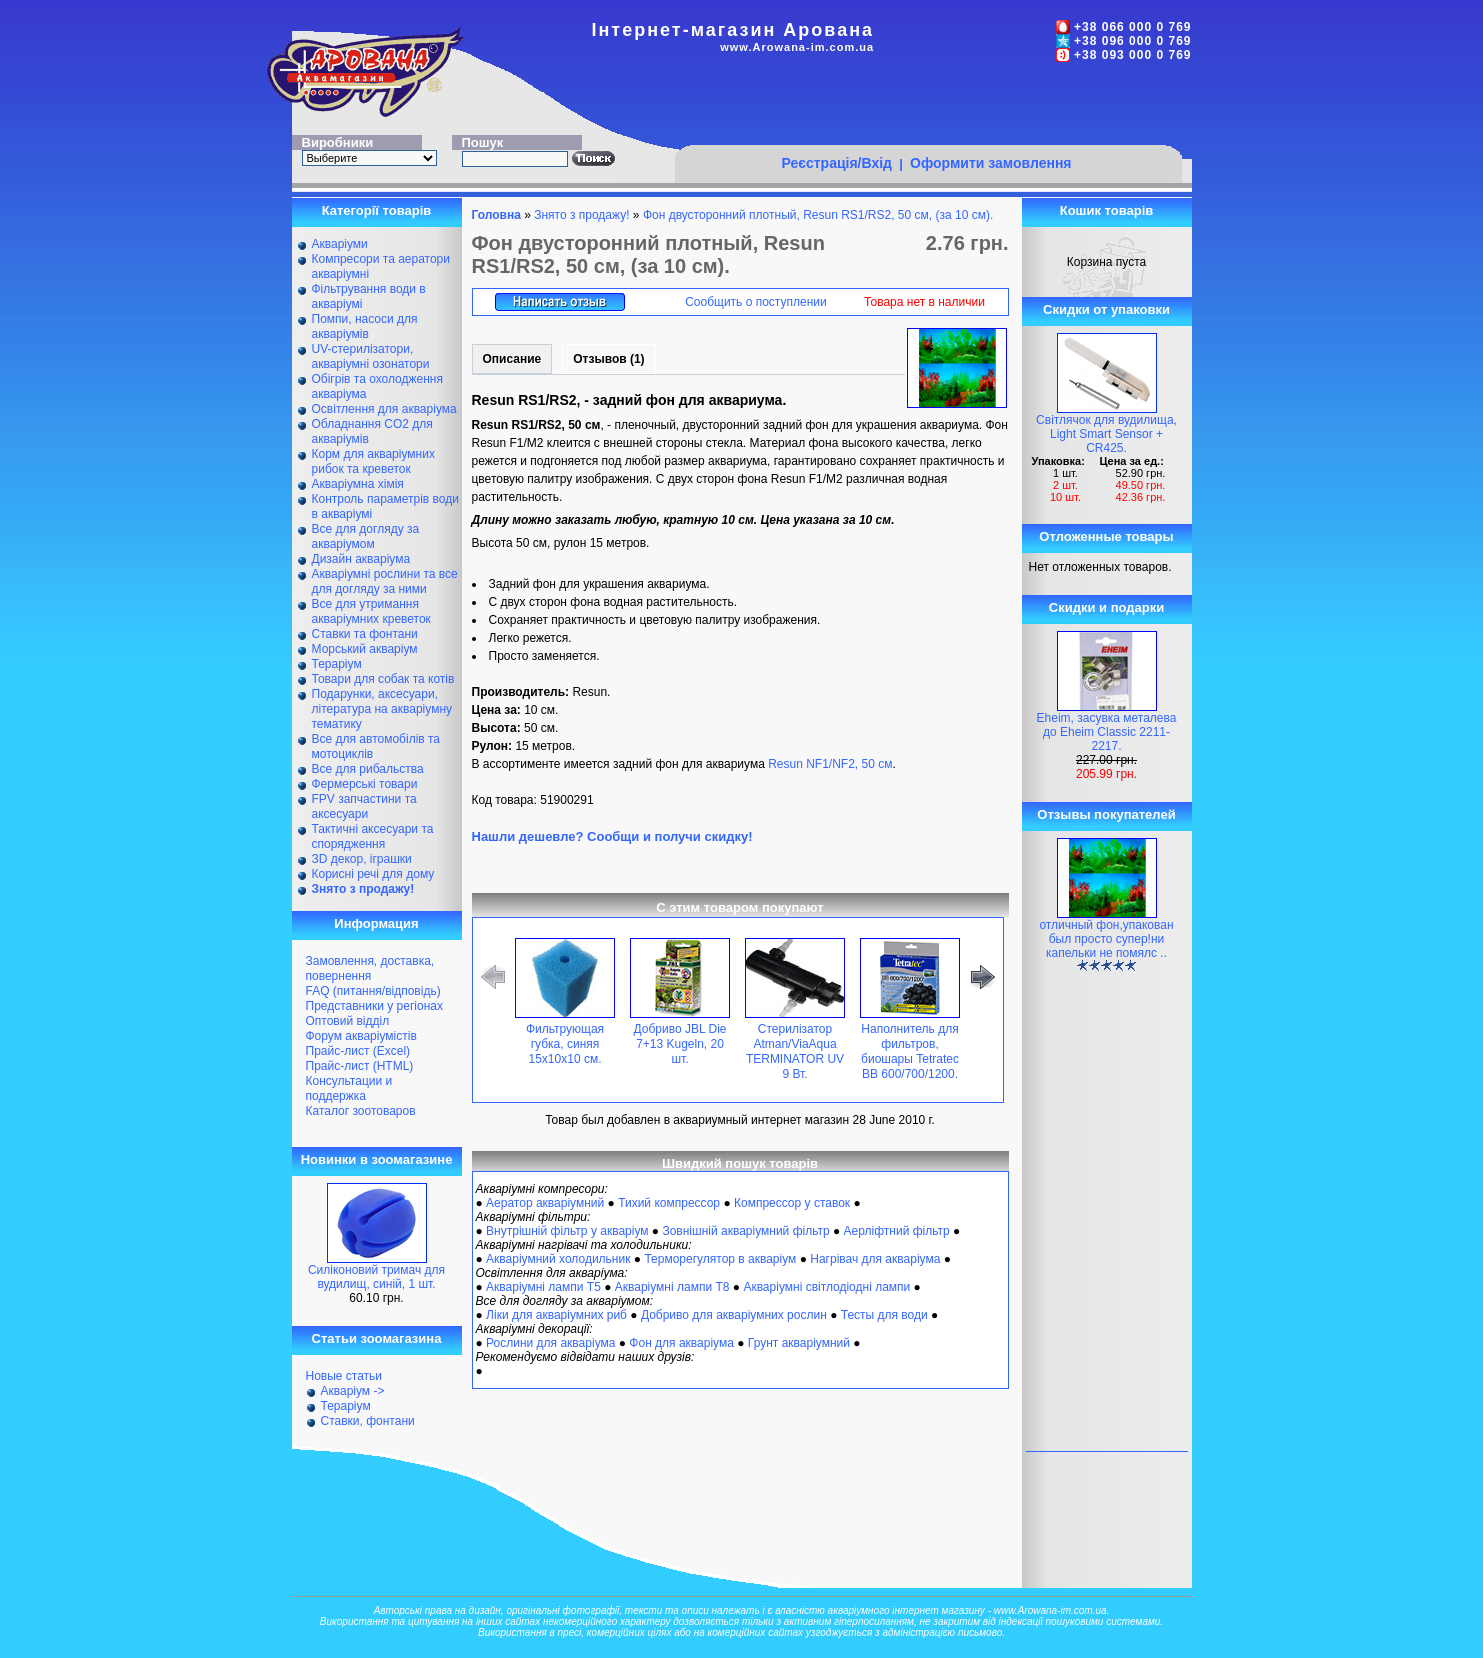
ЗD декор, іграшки (362, 859)
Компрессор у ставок (792, 1203)
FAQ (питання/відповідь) (373, 991)
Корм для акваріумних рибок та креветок (373, 461)
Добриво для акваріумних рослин (734, 1315)
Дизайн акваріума (361, 559)
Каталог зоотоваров (361, 1111)
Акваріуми (340, 244)
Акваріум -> (353, 1391)
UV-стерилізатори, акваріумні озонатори (371, 356)
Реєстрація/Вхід (836, 163)
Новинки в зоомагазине (377, 1159)
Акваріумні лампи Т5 (543, 1287)
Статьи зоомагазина (377, 1338)
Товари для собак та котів (383, 679)
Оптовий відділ (348, 1021)
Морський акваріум (365, 649)
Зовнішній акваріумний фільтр (745, 1231)
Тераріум (337, 664)
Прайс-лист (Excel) (358, 1051)
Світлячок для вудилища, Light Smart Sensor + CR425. (1106, 434)
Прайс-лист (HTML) (360, 1066)
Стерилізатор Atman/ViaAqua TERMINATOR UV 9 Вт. (795, 1051)
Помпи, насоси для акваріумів (365, 326)
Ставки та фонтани (365, 634)
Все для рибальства (368, 769)
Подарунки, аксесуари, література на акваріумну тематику (382, 709)
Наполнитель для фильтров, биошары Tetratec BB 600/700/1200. (910, 1051)
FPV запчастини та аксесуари (364, 806)
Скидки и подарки (1106, 607)
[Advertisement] (928, 107)
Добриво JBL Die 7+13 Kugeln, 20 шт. (679, 1044)
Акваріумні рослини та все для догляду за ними (385, 581)
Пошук (483, 142)
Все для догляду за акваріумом (366, 536)
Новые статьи (344, 1376)
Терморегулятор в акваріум (720, 1259)
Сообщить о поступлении (756, 302)
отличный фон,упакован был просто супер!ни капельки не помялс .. (1106, 939)
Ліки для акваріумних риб (556, 1315)
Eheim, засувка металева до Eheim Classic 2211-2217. (1107, 732)
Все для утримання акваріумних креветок (371, 611)
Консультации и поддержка (349, 1088)
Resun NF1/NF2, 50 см (830, 764)
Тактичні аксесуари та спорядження (373, 836)
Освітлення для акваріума (384, 409)
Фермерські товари (365, 784)
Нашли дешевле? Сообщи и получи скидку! (612, 836)
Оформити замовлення (990, 163)
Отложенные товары (1106, 536)
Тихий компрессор (669, 1203)
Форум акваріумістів (361, 1036)
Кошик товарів (1107, 210)
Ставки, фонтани (368, 1421)
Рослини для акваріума (550, 1343)
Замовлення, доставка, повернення (370, 968)
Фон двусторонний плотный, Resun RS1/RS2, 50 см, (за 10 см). (818, 215)
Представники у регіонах (374, 1006)
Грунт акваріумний (799, 1343)
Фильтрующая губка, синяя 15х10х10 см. (565, 1044)
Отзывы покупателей (1106, 814)
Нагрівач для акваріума (875, 1259)
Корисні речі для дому (373, 874)
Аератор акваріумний (545, 1203)
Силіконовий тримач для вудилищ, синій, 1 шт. (376, 1277)
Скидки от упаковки (1106, 309)
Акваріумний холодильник (558, 1259)
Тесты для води (884, 1315)
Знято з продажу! (581, 215)
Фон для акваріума (681, 1343)
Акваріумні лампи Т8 (672, 1287)
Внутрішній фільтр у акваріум (567, 1231)
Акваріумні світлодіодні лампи (826, 1287)
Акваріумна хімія (358, 484)
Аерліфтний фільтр (897, 1231)
